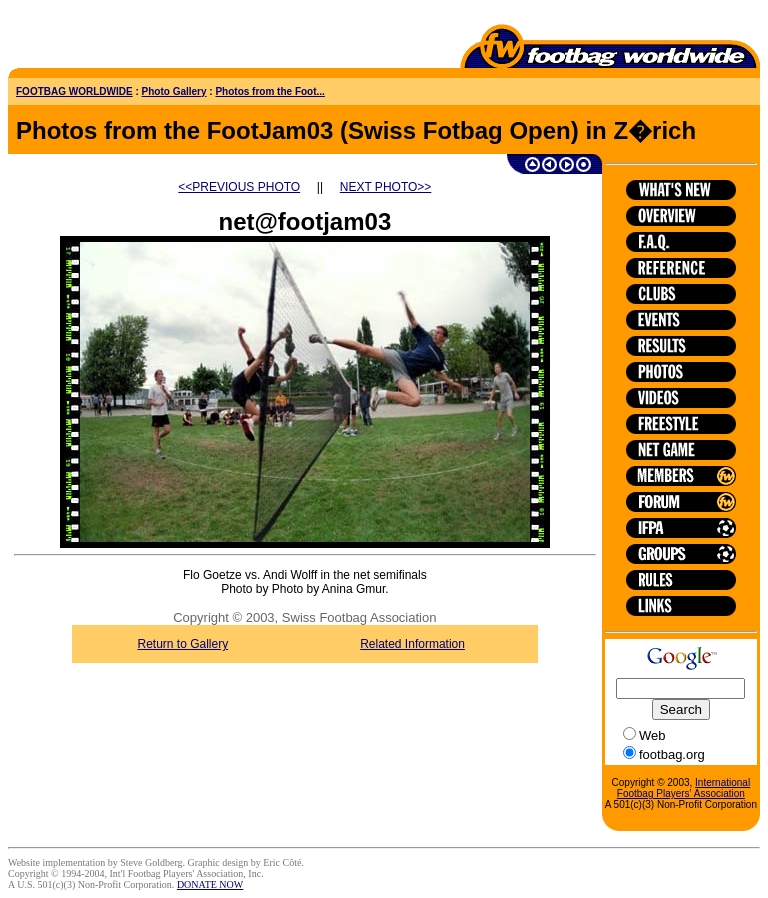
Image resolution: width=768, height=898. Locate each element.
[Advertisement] (125, 38)
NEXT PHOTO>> (386, 187)
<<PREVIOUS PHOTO (239, 187)
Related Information (412, 644)
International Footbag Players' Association (683, 788)
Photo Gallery (174, 91)
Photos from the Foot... (269, 91)
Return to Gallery (183, 644)
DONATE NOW (210, 884)
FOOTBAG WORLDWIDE (74, 91)
